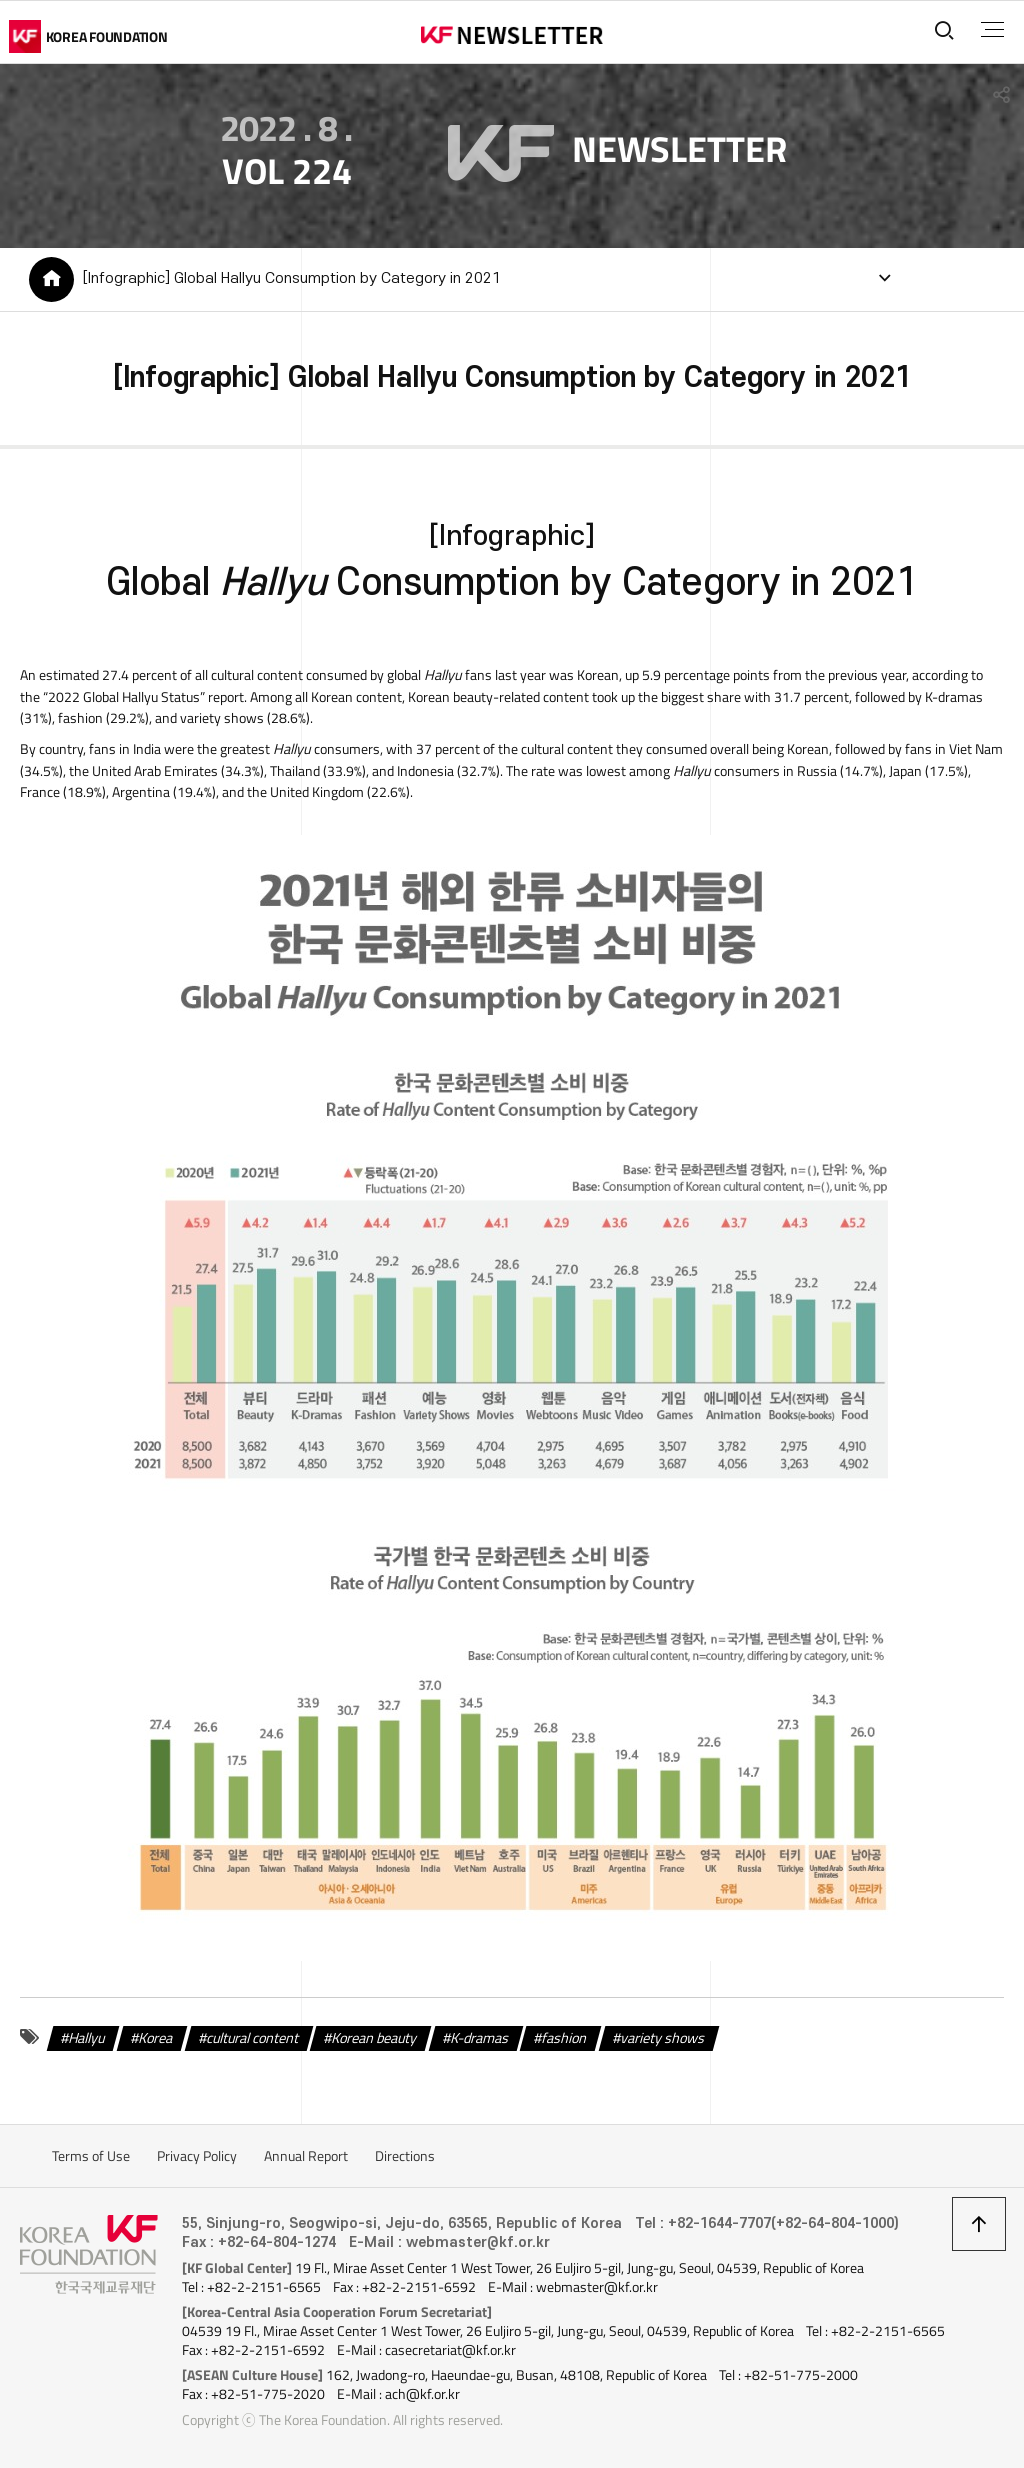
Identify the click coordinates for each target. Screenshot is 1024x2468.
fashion (565, 2037)
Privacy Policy (197, 2156)
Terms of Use (91, 2156)
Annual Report (306, 2156)
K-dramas (480, 2037)
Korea (156, 2037)
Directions (405, 2156)
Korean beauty (374, 2037)
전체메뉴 (992, 30)
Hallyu (88, 2037)
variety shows (663, 2037)
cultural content (253, 2037)
